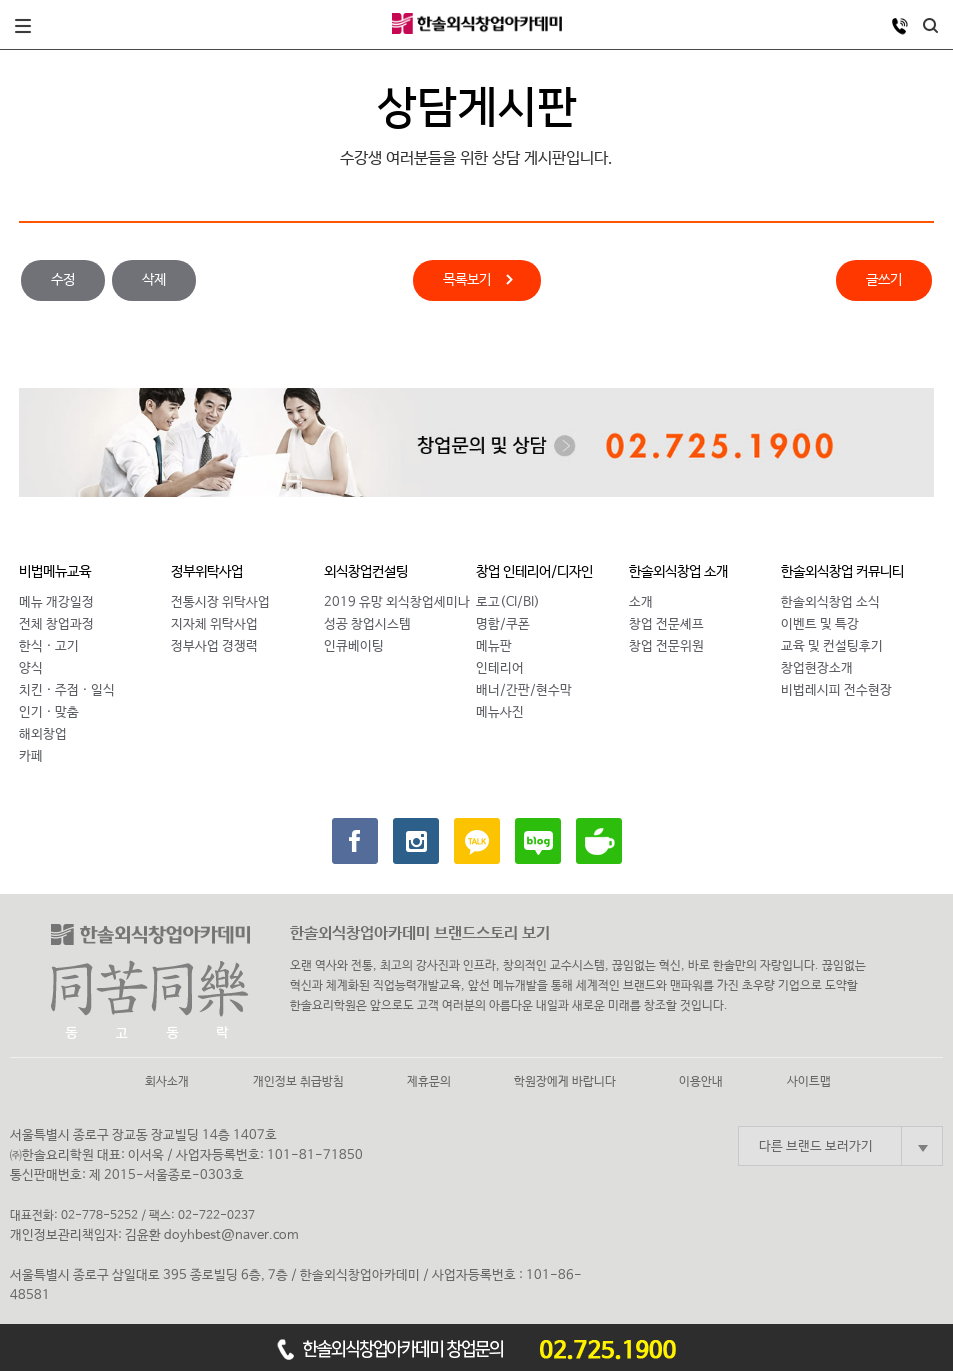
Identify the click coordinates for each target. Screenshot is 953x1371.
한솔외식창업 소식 (830, 602)
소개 (641, 602)
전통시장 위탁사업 (220, 602)
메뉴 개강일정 (56, 602)
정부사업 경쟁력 (214, 646)
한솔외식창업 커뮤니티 (842, 572)
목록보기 (467, 281)
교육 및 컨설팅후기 (832, 646)
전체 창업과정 (56, 624)
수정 (63, 280)
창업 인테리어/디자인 (534, 572)
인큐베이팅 (354, 646)
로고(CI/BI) (508, 602)
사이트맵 (809, 1082)
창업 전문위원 (666, 646)
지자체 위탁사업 (214, 624)
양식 (31, 668)
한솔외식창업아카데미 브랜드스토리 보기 (420, 933)
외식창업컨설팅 (366, 572)
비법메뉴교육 (55, 572)
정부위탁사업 (207, 572)
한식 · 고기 (49, 646)
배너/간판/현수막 (524, 690)
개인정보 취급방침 (298, 1082)
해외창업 (43, 734)
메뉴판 (494, 646)
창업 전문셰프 (666, 624)
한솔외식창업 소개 (678, 572)
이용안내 (701, 1082)
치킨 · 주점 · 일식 (67, 690)
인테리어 (500, 668)
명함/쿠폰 (503, 624)
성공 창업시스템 (367, 624)
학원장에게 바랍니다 (565, 1082)
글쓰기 (884, 280)
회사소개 (167, 1082)
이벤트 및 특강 (820, 624)
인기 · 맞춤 (49, 712)
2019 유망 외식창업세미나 (397, 602)
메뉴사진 (500, 712)
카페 (31, 756)
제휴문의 (429, 1082)
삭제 (154, 280)
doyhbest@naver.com (231, 1235)
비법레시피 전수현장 (836, 690)
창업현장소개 (817, 668)
